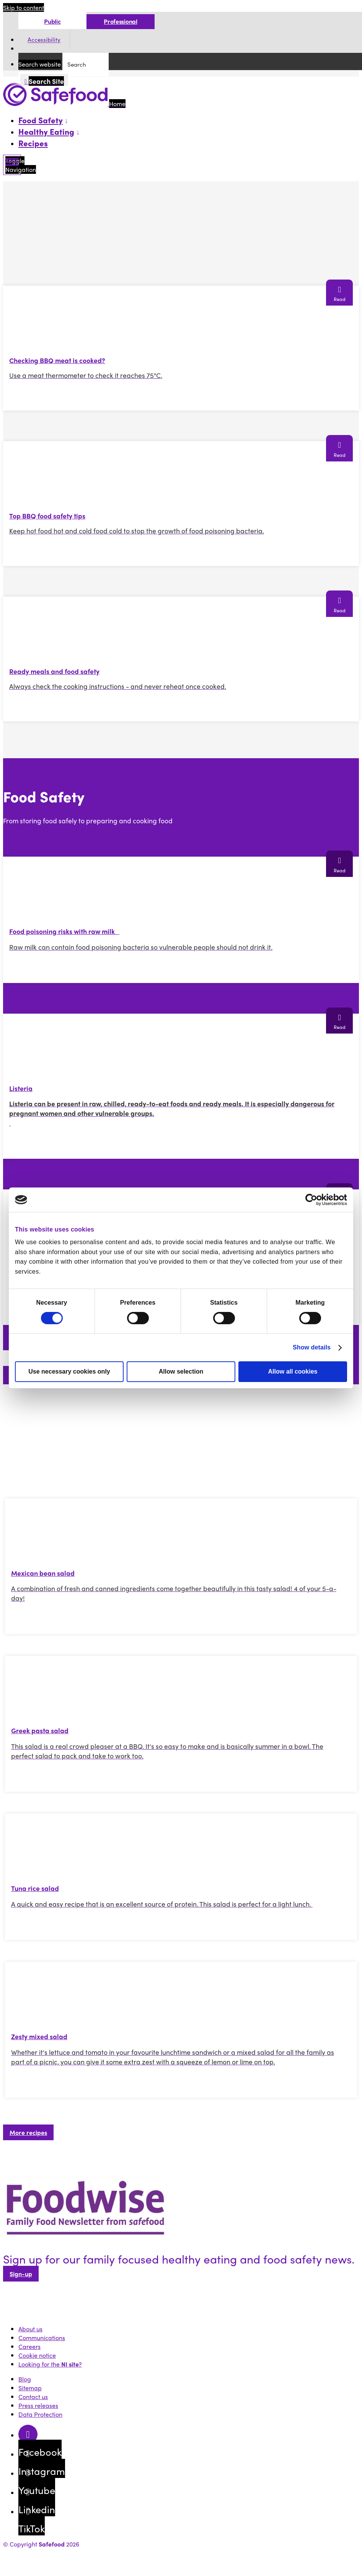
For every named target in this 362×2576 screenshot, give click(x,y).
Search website (39, 64)
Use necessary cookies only (69, 1371)
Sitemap (30, 2387)
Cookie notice (37, 2355)
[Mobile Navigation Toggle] (12, 165)
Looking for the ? (50, 2364)
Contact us (33, 2396)
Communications (41, 2337)
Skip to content (23, 7)
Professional (120, 21)
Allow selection (181, 1371)
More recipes (28, 2132)
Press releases (38, 2405)
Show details (312, 1347)
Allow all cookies (293, 1371)
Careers (29, 2346)
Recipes (33, 143)
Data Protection (40, 2414)
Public (52, 21)
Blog (24, 2379)
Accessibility (44, 40)
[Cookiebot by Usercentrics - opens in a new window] (313, 1200)
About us (30, 2328)
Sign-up (21, 2273)
